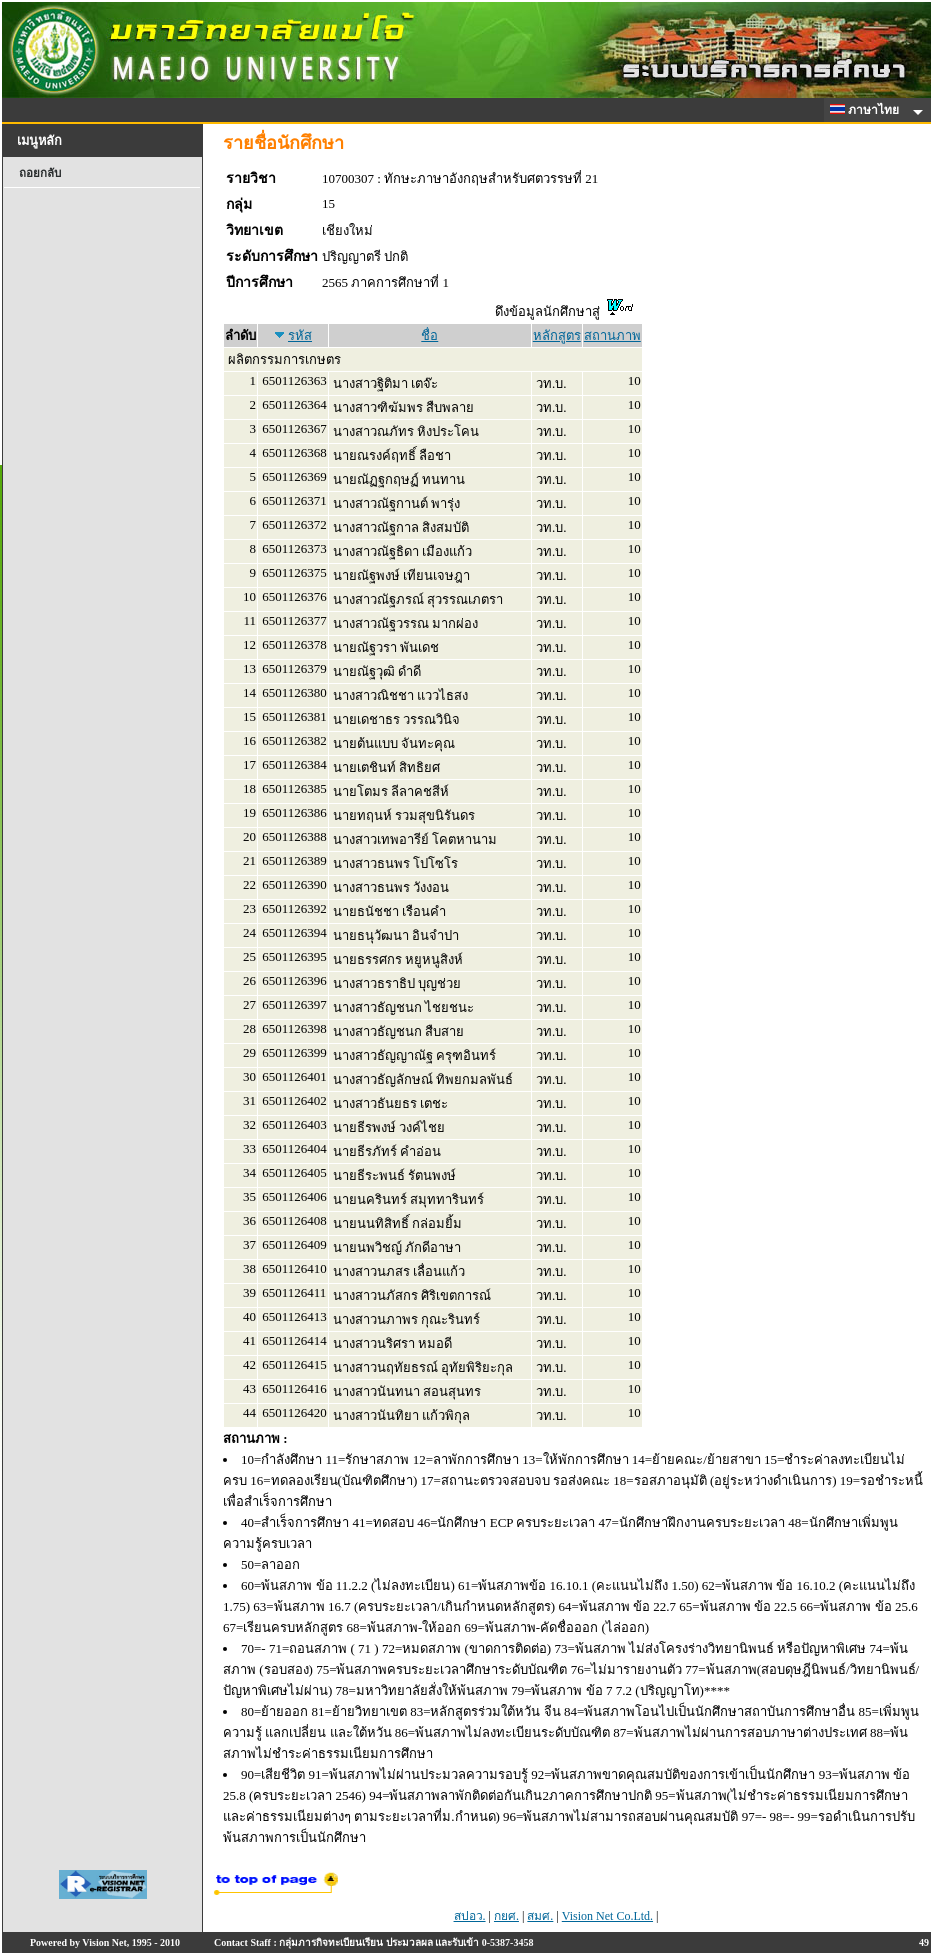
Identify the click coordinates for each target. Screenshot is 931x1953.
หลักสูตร (557, 335)
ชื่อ (429, 335)
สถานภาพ (612, 335)
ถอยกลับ (40, 173)
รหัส (300, 335)
